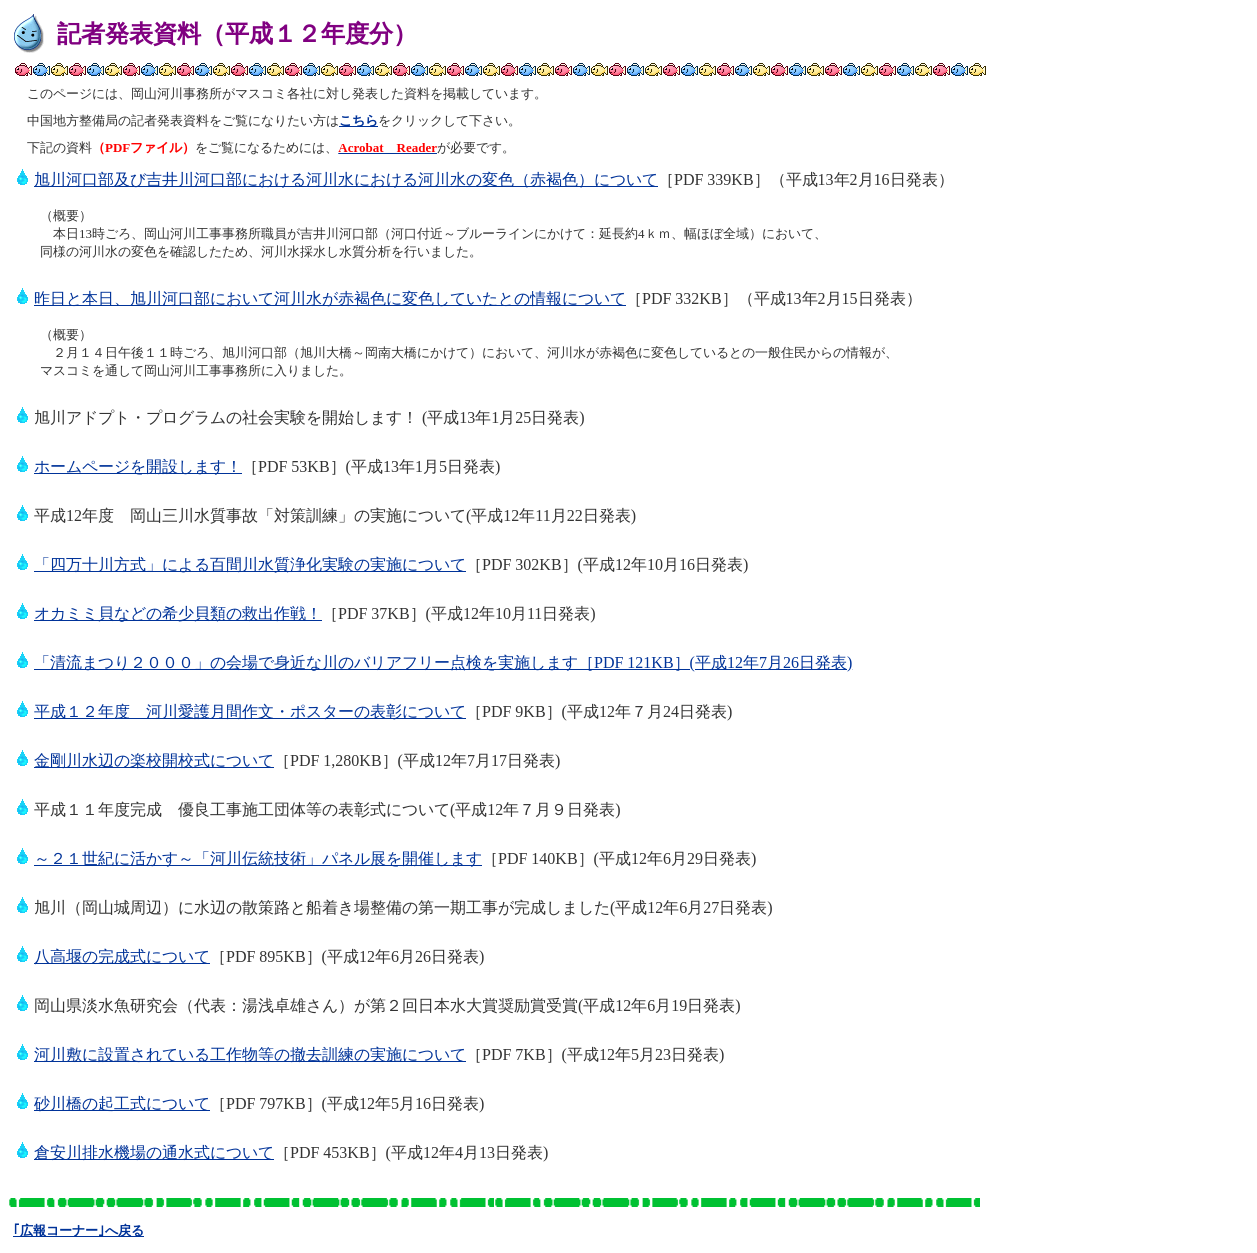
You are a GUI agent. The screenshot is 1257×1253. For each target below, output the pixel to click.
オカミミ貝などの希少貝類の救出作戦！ (178, 613)
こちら (358, 120)
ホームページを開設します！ (138, 466)
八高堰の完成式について (122, 956)
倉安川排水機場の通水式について (154, 1152)
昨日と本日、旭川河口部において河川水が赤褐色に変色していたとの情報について (330, 298)
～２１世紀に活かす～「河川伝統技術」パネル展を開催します (258, 858)
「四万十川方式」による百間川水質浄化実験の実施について (250, 564)
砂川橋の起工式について (122, 1103)
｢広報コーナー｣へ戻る (78, 1230)
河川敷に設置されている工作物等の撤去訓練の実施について (250, 1054)
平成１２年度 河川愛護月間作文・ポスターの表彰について (250, 711)
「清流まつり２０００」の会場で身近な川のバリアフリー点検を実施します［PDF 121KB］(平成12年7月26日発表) (443, 662)
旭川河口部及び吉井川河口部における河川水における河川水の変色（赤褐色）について (346, 179)
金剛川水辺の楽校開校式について (154, 760)
